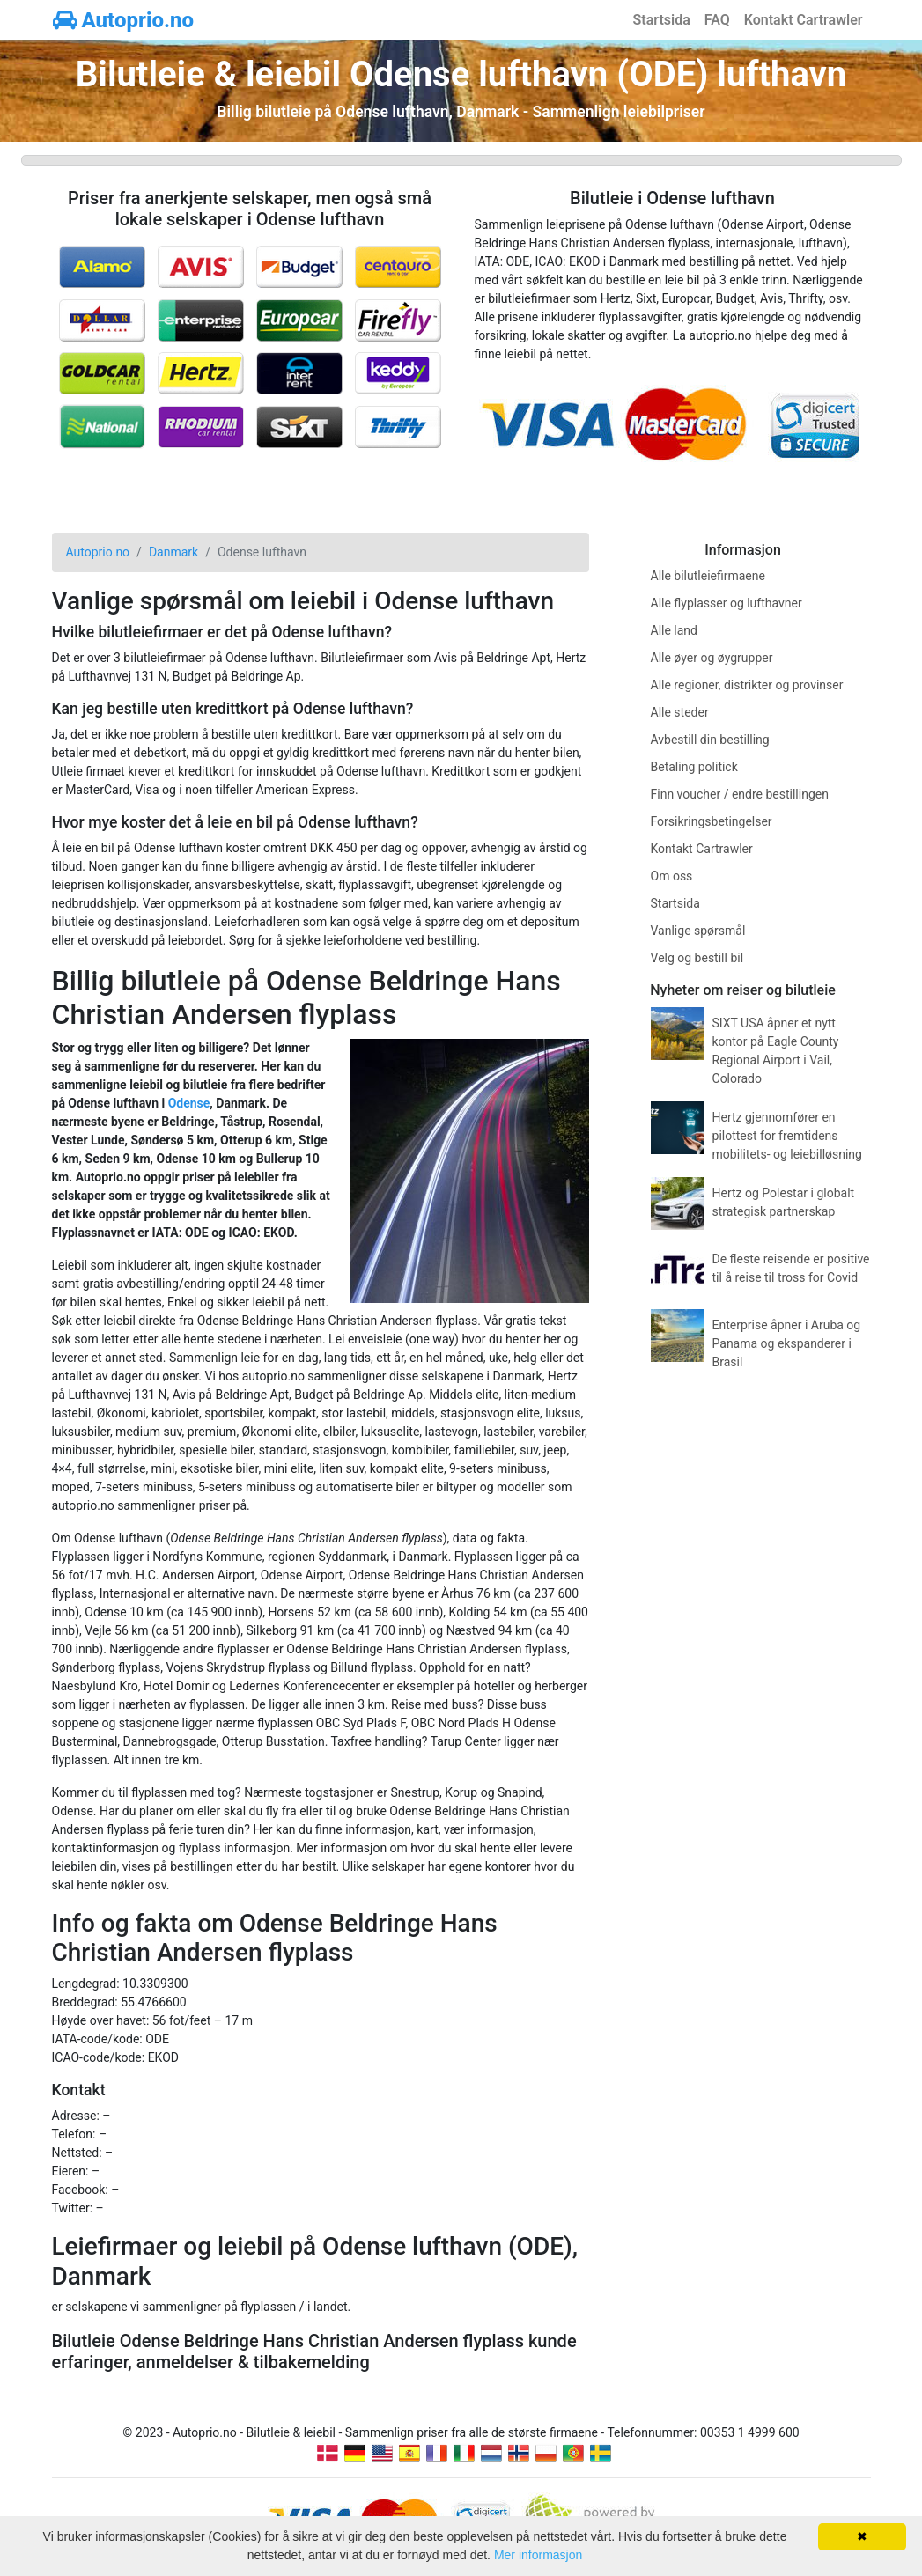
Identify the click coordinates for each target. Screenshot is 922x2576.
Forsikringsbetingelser (711, 821)
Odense (189, 1103)
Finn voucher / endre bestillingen (740, 794)
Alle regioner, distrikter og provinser (747, 685)
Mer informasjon (538, 2555)
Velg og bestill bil (697, 958)
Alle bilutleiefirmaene (708, 576)
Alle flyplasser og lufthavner (726, 603)
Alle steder (680, 712)
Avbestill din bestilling (710, 739)
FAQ (717, 19)
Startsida (661, 19)
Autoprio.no (124, 20)
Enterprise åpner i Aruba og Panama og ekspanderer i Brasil (786, 1343)
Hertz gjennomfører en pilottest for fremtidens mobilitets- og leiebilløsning (787, 1135)
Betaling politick (694, 767)
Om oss (672, 876)
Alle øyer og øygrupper (712, 658)
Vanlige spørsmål (698, 931)
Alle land (674, 630)
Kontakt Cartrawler (803, 19)
